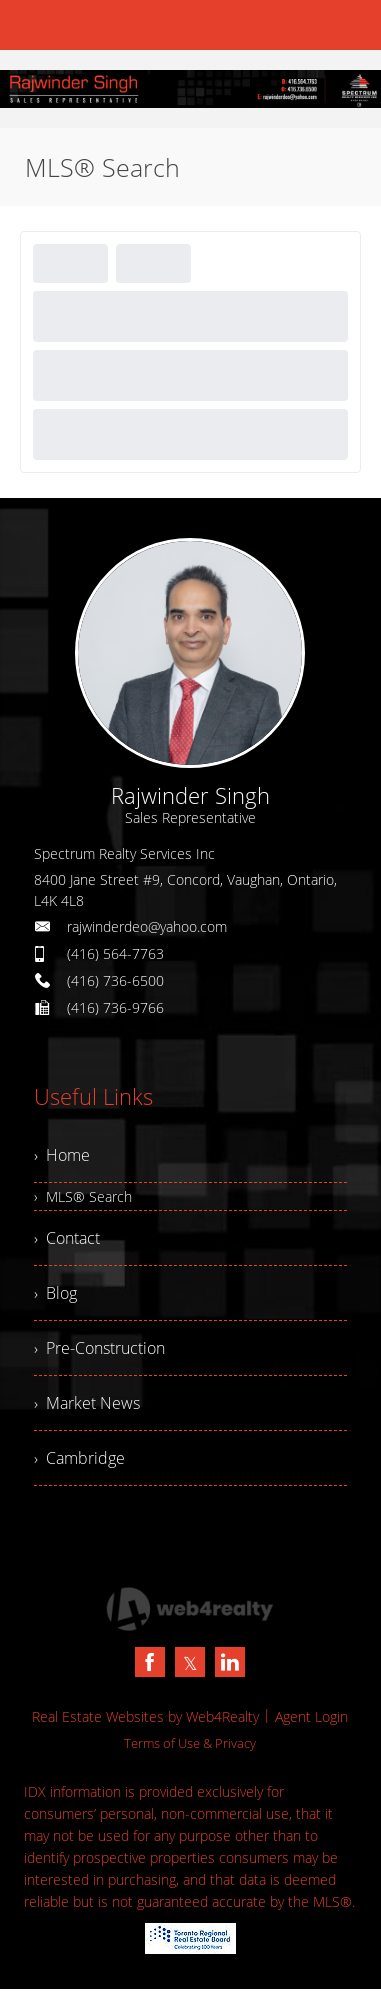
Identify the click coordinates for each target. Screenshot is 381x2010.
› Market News (87, 1403)
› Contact (67, 1238)
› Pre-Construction (99, 1348)
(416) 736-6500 (115, 980)
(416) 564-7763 (115, 953)
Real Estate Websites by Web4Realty (145, 1716)
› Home (62, 1155)
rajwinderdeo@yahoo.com (147, 926)
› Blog (55, 1293)
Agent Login (311, 1716)
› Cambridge (79, 1458)
